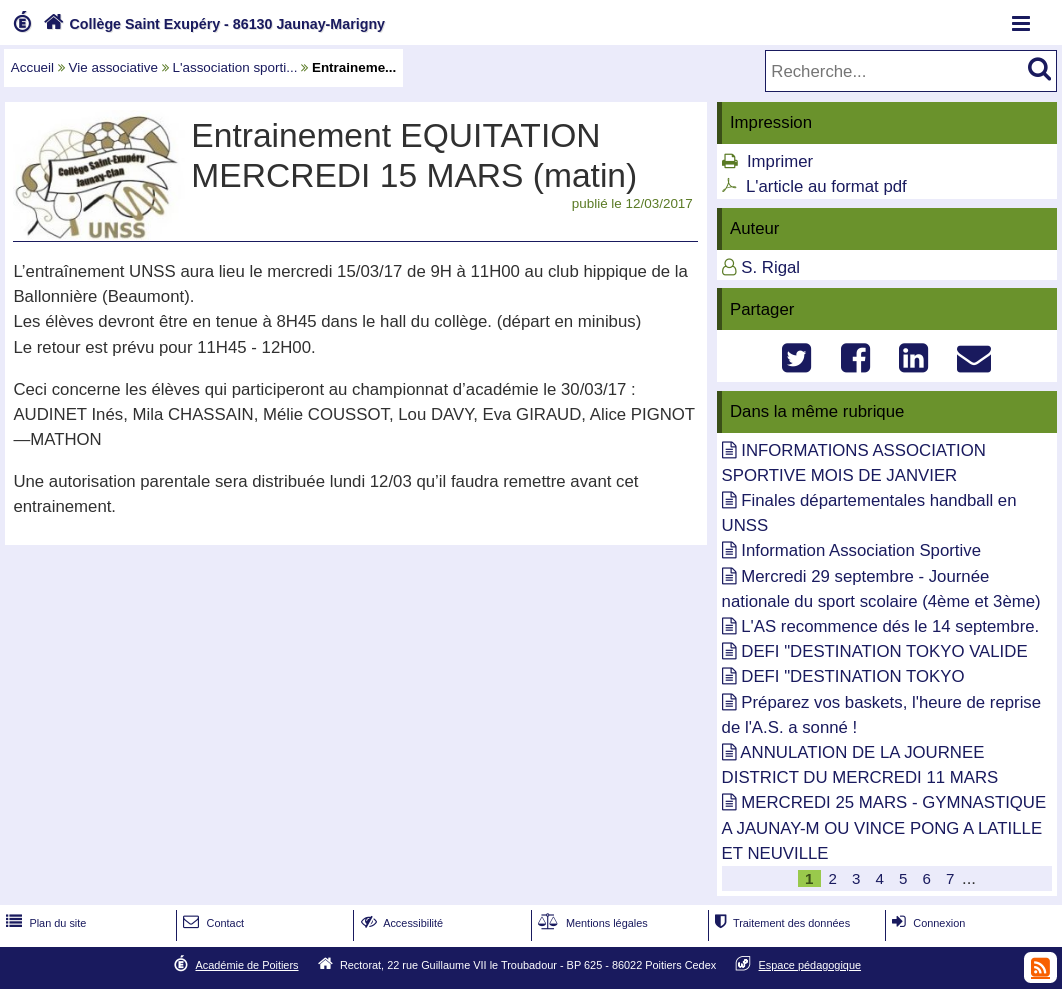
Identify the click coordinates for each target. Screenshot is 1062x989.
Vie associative (113, 67)
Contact (211, 923)
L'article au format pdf (826, 186)
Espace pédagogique (810, 965)
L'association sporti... (234, 67)
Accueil (32, 67)
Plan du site (44, 923)
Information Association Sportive (861, 550)
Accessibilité (400, 923)
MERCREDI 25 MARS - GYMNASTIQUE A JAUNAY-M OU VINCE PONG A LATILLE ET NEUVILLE (884, 827)
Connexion (926, 923)
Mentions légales (591, 923)
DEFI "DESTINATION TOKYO (852, 676)
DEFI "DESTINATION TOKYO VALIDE (884, 651)
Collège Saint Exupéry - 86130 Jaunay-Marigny (212, 24)
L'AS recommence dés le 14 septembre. (890, 626)
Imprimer (780, 161)
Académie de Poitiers (246, 965)
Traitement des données (780, 923)
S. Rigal (770, 267)
